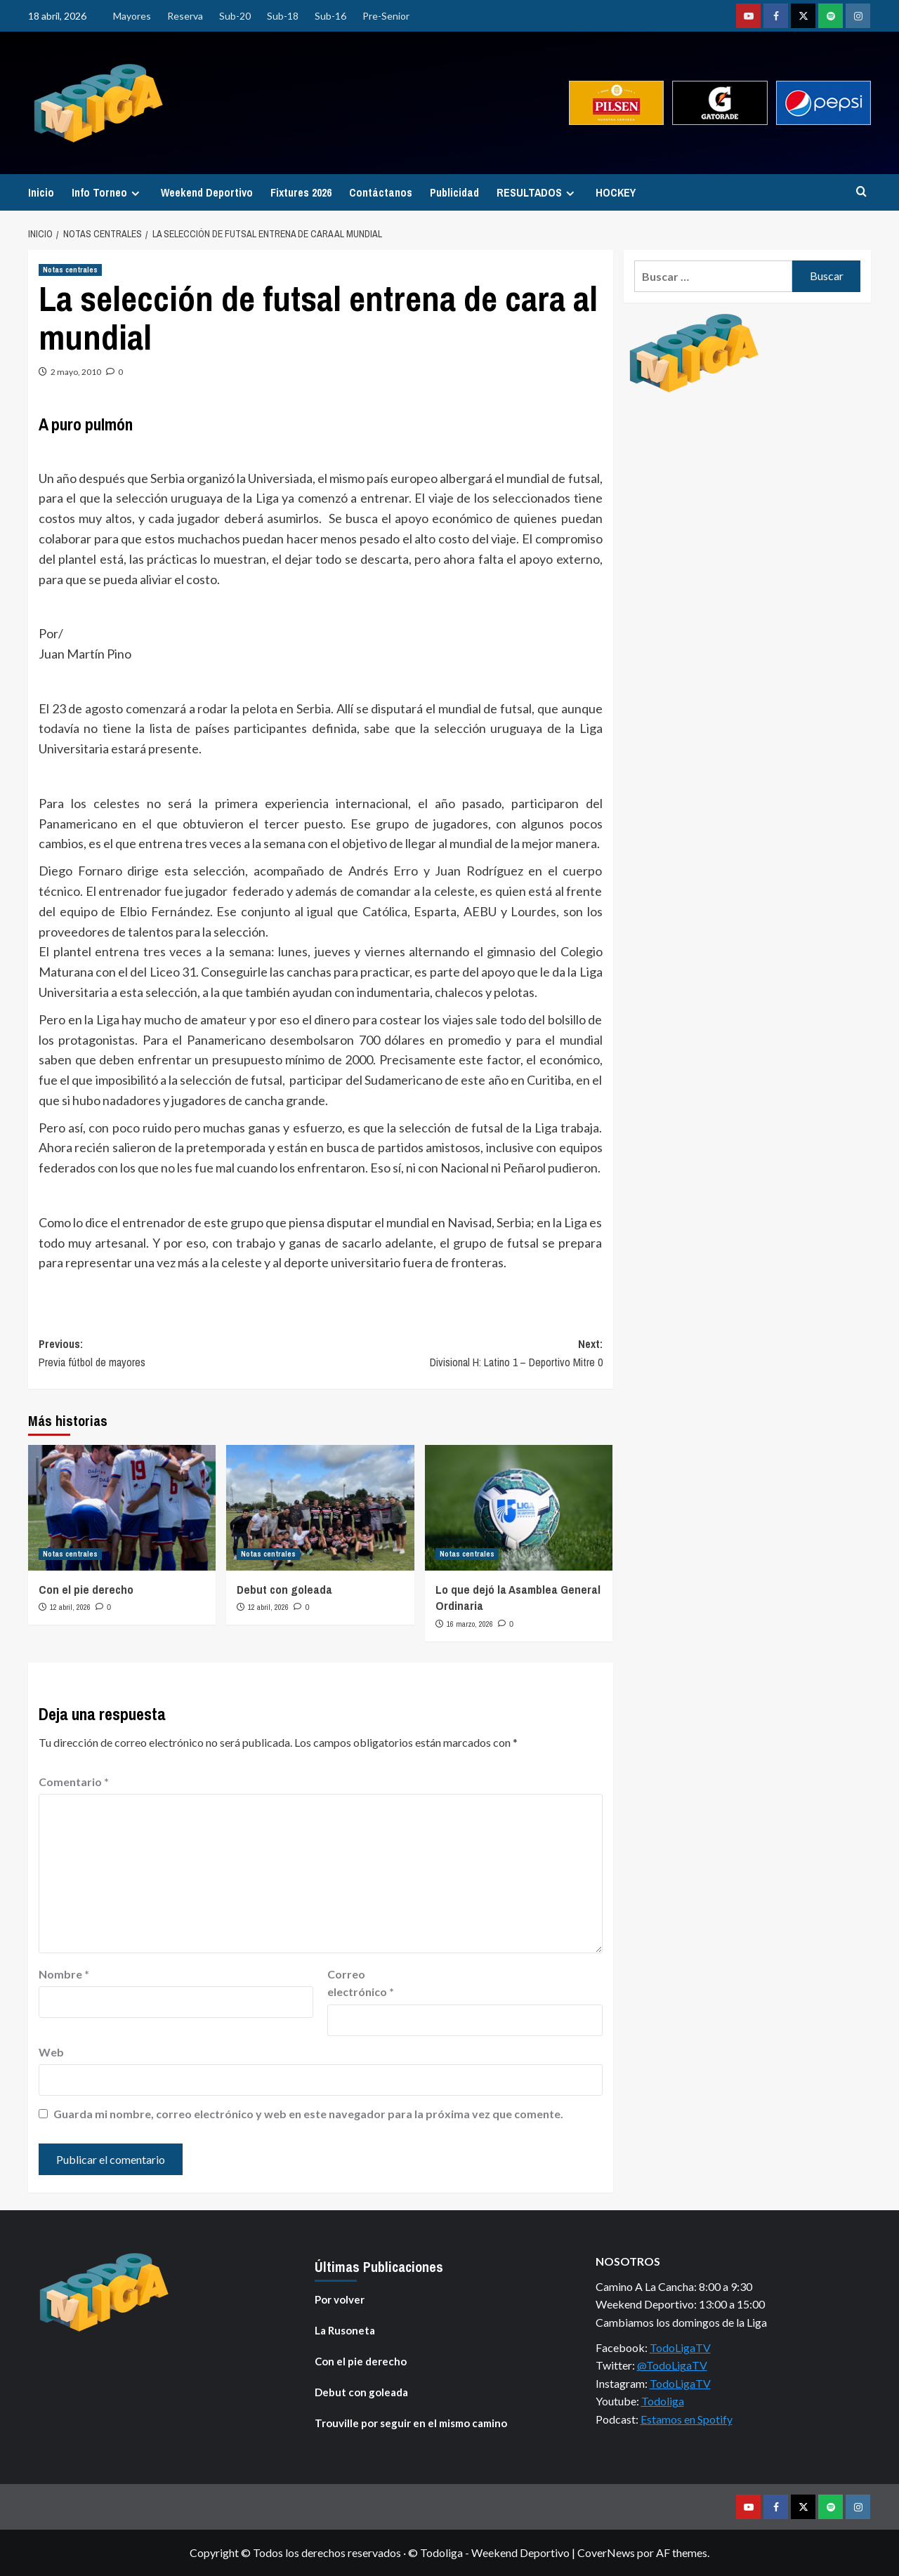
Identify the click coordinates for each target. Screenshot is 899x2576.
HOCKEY (616, 192)
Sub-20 (235, 16)
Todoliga (662, 2400)
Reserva (185, 16)
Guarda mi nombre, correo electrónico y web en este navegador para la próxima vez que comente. (308, 2113)
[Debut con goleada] (320, 1507)
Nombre (64, 1974)
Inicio (41, 192)
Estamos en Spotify (687, 2419)
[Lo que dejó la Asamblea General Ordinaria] (518, 1507)
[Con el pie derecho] (122, 1507)
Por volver (340, 2299)
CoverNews (606, 2552)
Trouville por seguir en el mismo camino (411, 2423)
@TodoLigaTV (672, 2365)
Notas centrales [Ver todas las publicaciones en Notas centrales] (70, 270)
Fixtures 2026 (301, 192)
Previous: (179, 1353)
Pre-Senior (385, 16)
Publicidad (454, 192)
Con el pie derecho (86, 1589)
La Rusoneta (345, 2330)
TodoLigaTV (680, 2347)
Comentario (74, 1781)
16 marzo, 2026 (470, 1624)
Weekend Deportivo (207, 192)
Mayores (132, 16)
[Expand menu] (135, 193)
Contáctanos (380, 192)
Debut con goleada (284, 1589)
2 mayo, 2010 (76, 371)
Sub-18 (282, 16)
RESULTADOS (537, 192)
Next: (461, 1353)
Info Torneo (107, 192)
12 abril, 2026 (70, 1607)
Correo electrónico (360, 1983)
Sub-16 (330, 16)
